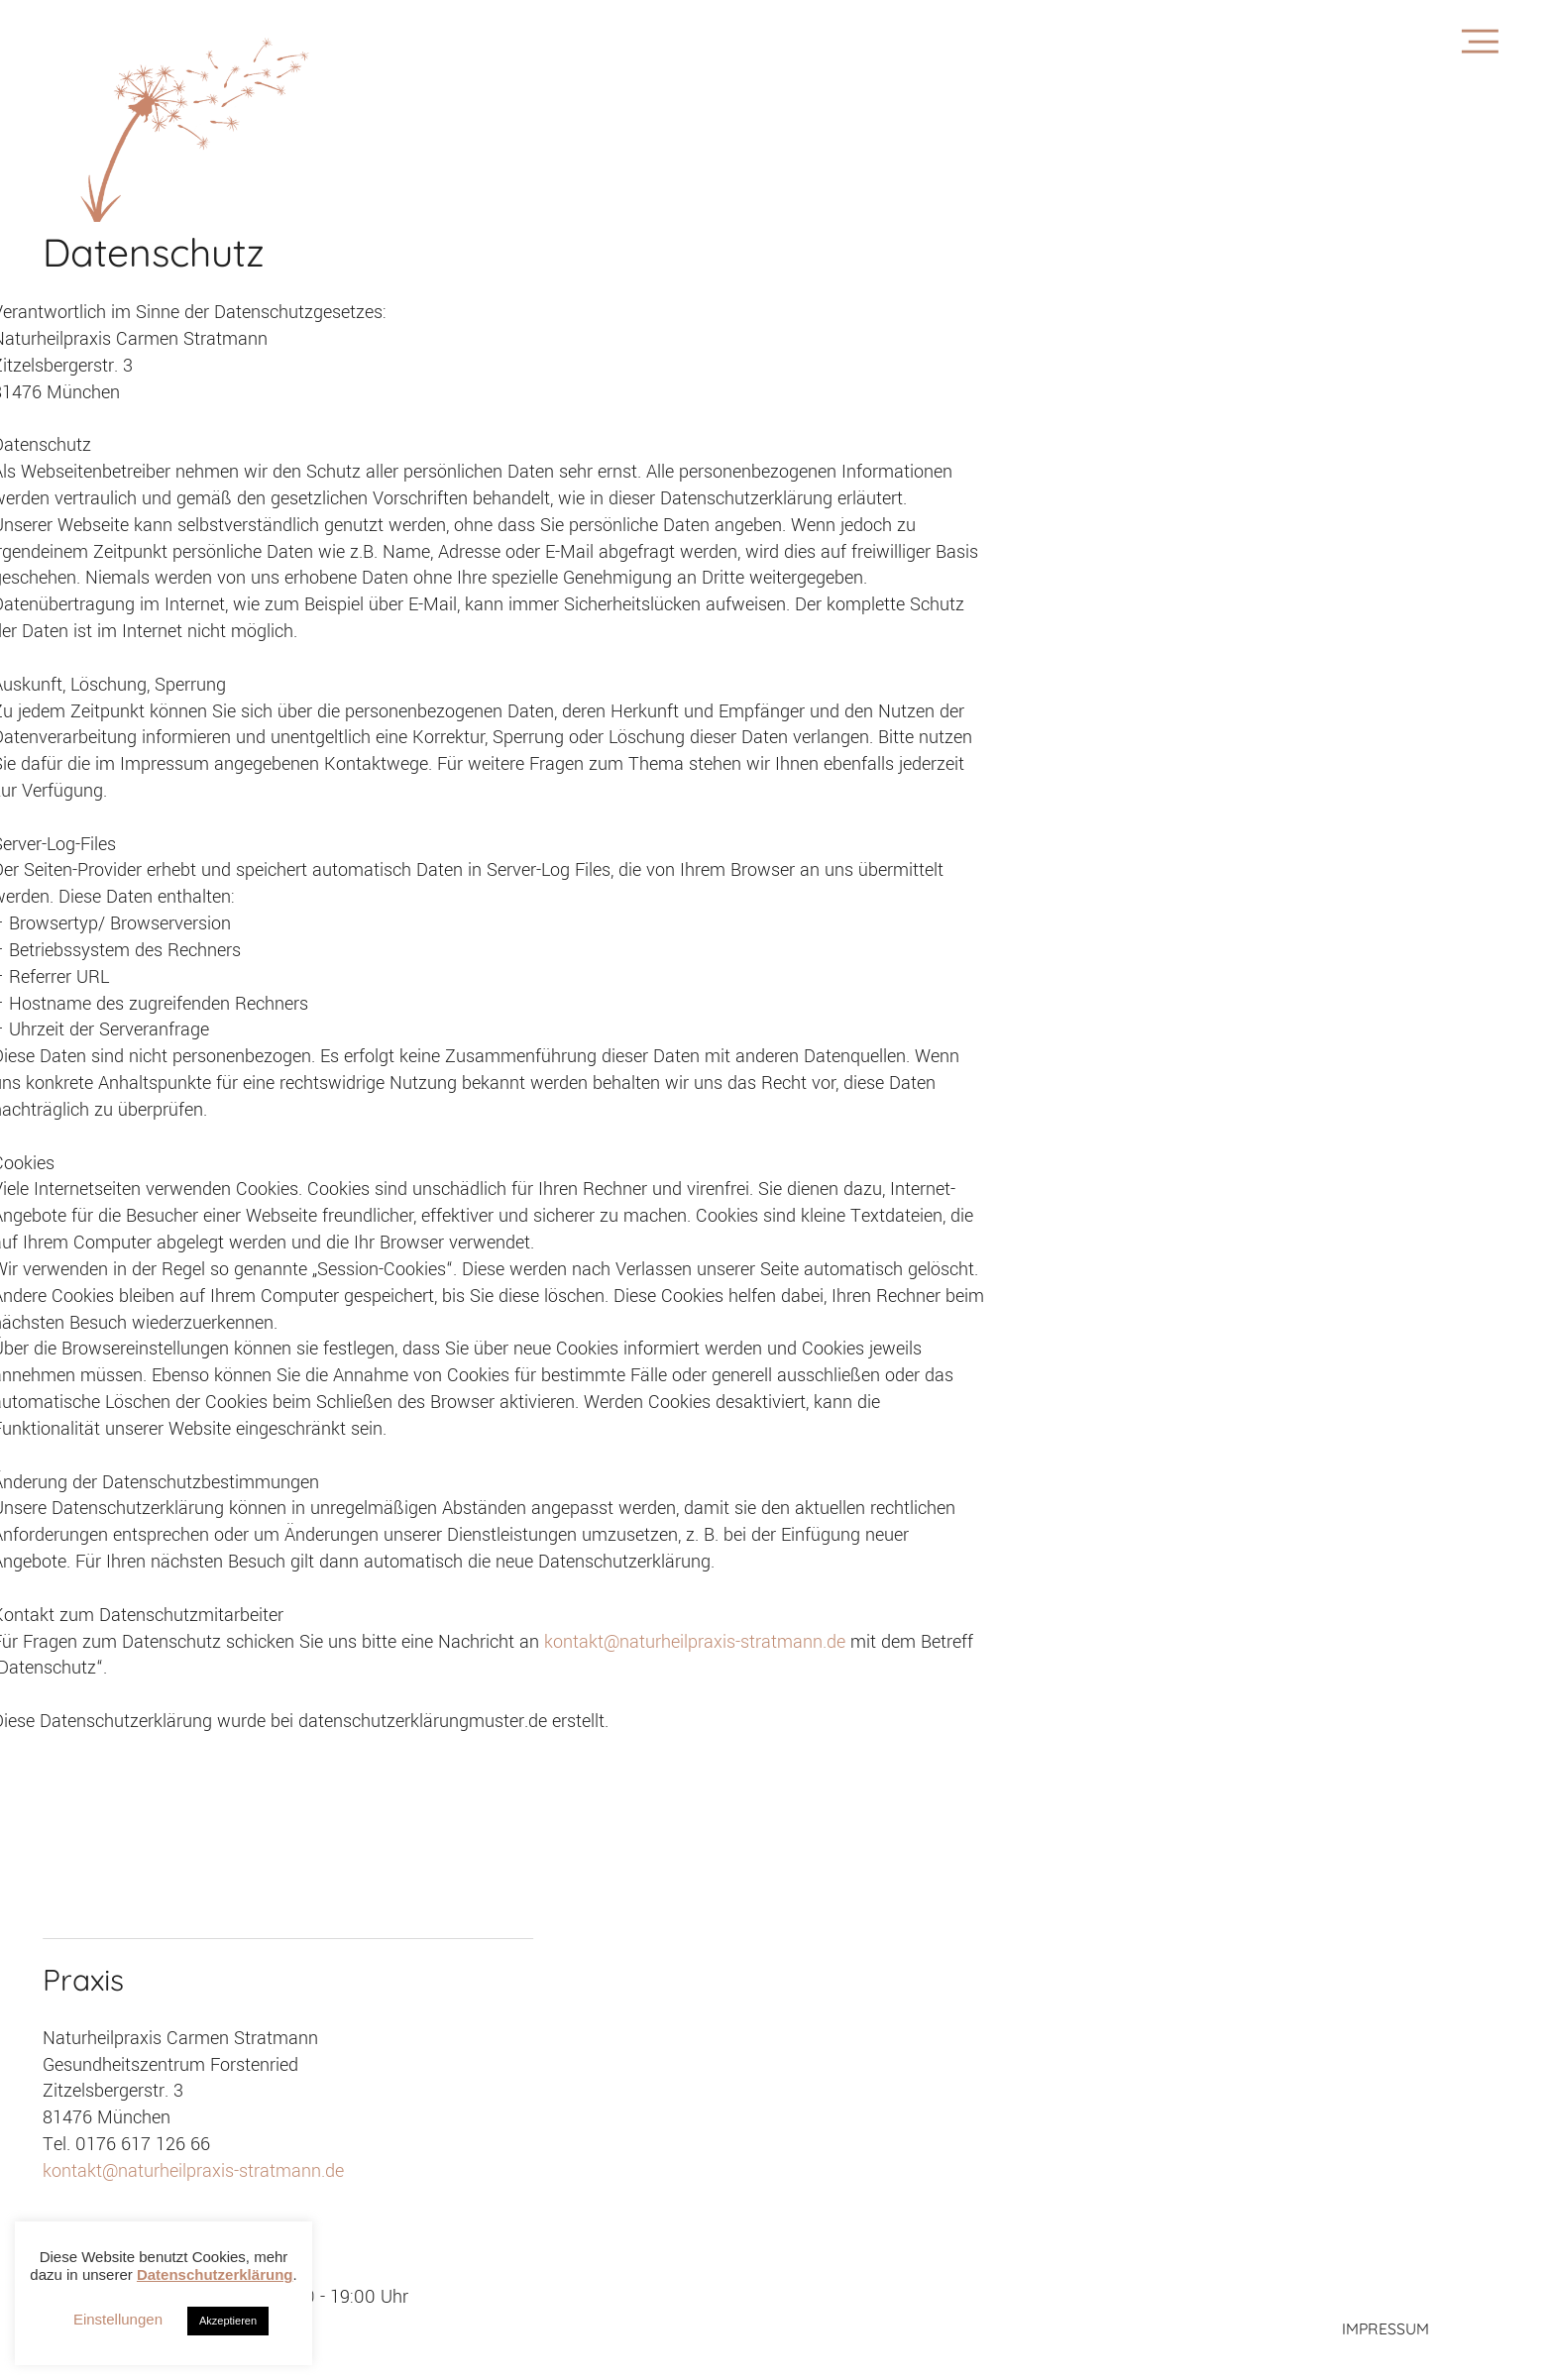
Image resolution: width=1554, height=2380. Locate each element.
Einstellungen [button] (118, 2319)
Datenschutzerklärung (215, 2274)
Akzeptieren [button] (228, 2320)
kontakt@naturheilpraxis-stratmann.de (697, 1642)
